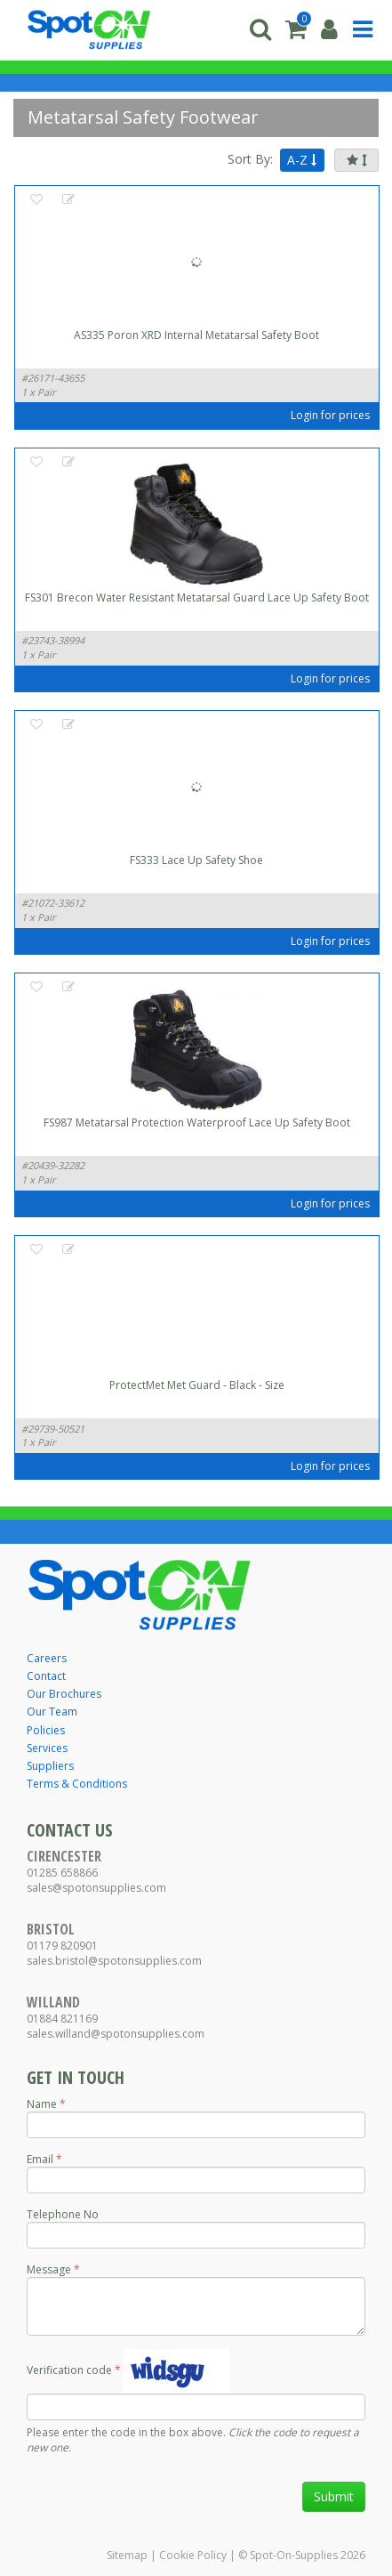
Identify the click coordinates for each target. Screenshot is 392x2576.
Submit (334, 2496)
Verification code (69, 2370)
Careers (47, 1658)
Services (47, 1748)
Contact (46, 1676)
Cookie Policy (193, 2555)
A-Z (301, 159)
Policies (46, 1730)
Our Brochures (64, 1693)
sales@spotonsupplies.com (96, 1887)
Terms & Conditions (77, 1783)
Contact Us (70, 1830)
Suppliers (50, 1765)
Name (42, 2104)
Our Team (52, 1711)
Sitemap (127, 2555)
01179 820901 (62, 1945)
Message (49, 2269)
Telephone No (63, 2214)
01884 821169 (62, 2018)
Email (40, 2159)
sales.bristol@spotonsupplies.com (114, 1960)
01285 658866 (62, 1872)
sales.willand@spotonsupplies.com (115, 2033)
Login (304, 415)
